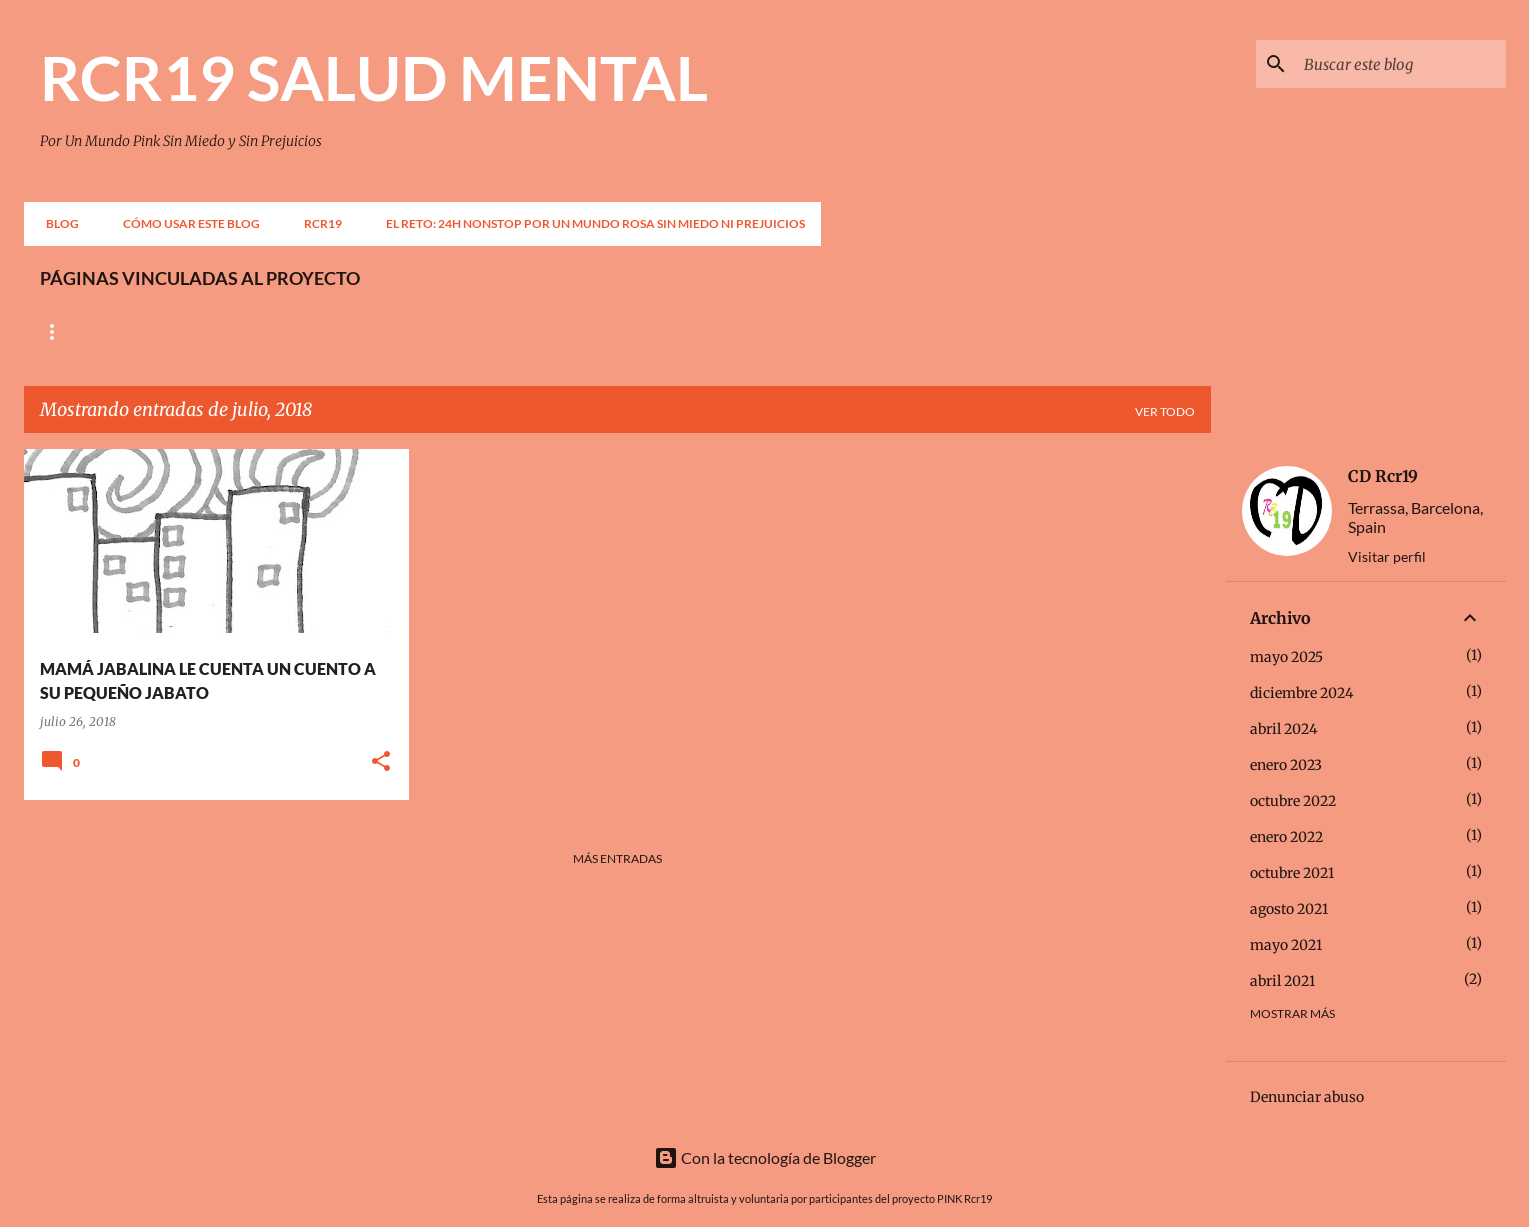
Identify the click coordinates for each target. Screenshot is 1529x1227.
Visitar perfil (1387, 556)
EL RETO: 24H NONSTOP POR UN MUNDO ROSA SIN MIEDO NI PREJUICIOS (589, 223)
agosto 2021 (1289, 909)
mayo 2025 (1286, 657)
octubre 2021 (1292, 873)
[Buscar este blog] (1401, 64)
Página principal (96, 331)
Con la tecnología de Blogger (765, 1157)
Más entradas (617, 858)
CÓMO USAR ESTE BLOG (185, 223)
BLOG (56, 223)
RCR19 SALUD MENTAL (374, 77)
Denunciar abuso (1307, 1097)
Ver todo (1165, 411)
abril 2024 (1284, 729)
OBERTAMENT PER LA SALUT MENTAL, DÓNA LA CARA (639, 331)
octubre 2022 (1293, 801)
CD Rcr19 (1383, 476)
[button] (381, 762)
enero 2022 (1286, 837)
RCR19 (317, 223)
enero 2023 (1286, 765)
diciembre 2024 (1302, 693)
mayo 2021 (1286, 945)
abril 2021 (1282, 981)
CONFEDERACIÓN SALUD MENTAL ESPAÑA (318, 331)
